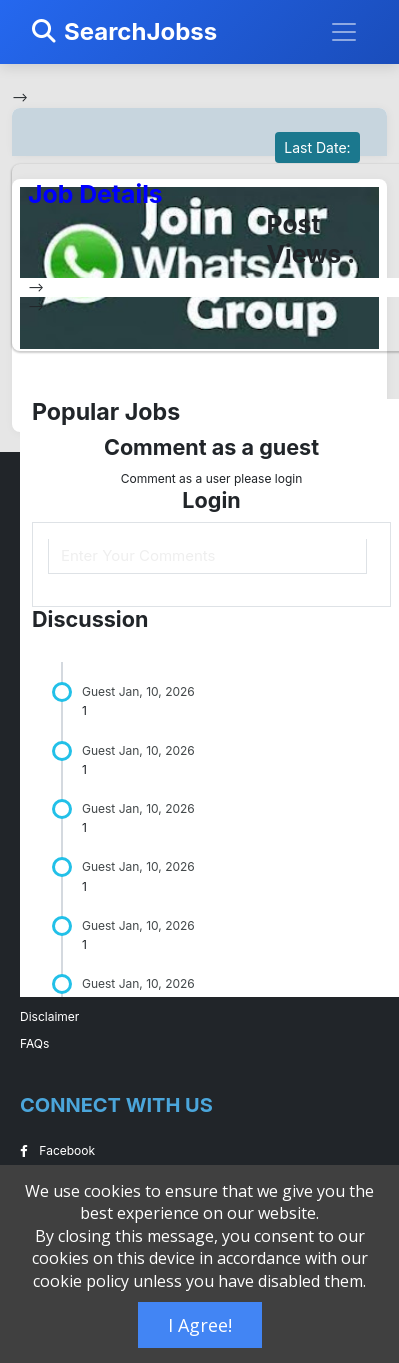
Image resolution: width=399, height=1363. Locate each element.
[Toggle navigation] (344, 32)
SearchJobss (124, 31)
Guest (98, 691)
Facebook (57, 1150)
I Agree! (200, 1325)
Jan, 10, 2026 (157, 691)
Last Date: (317, 147)
